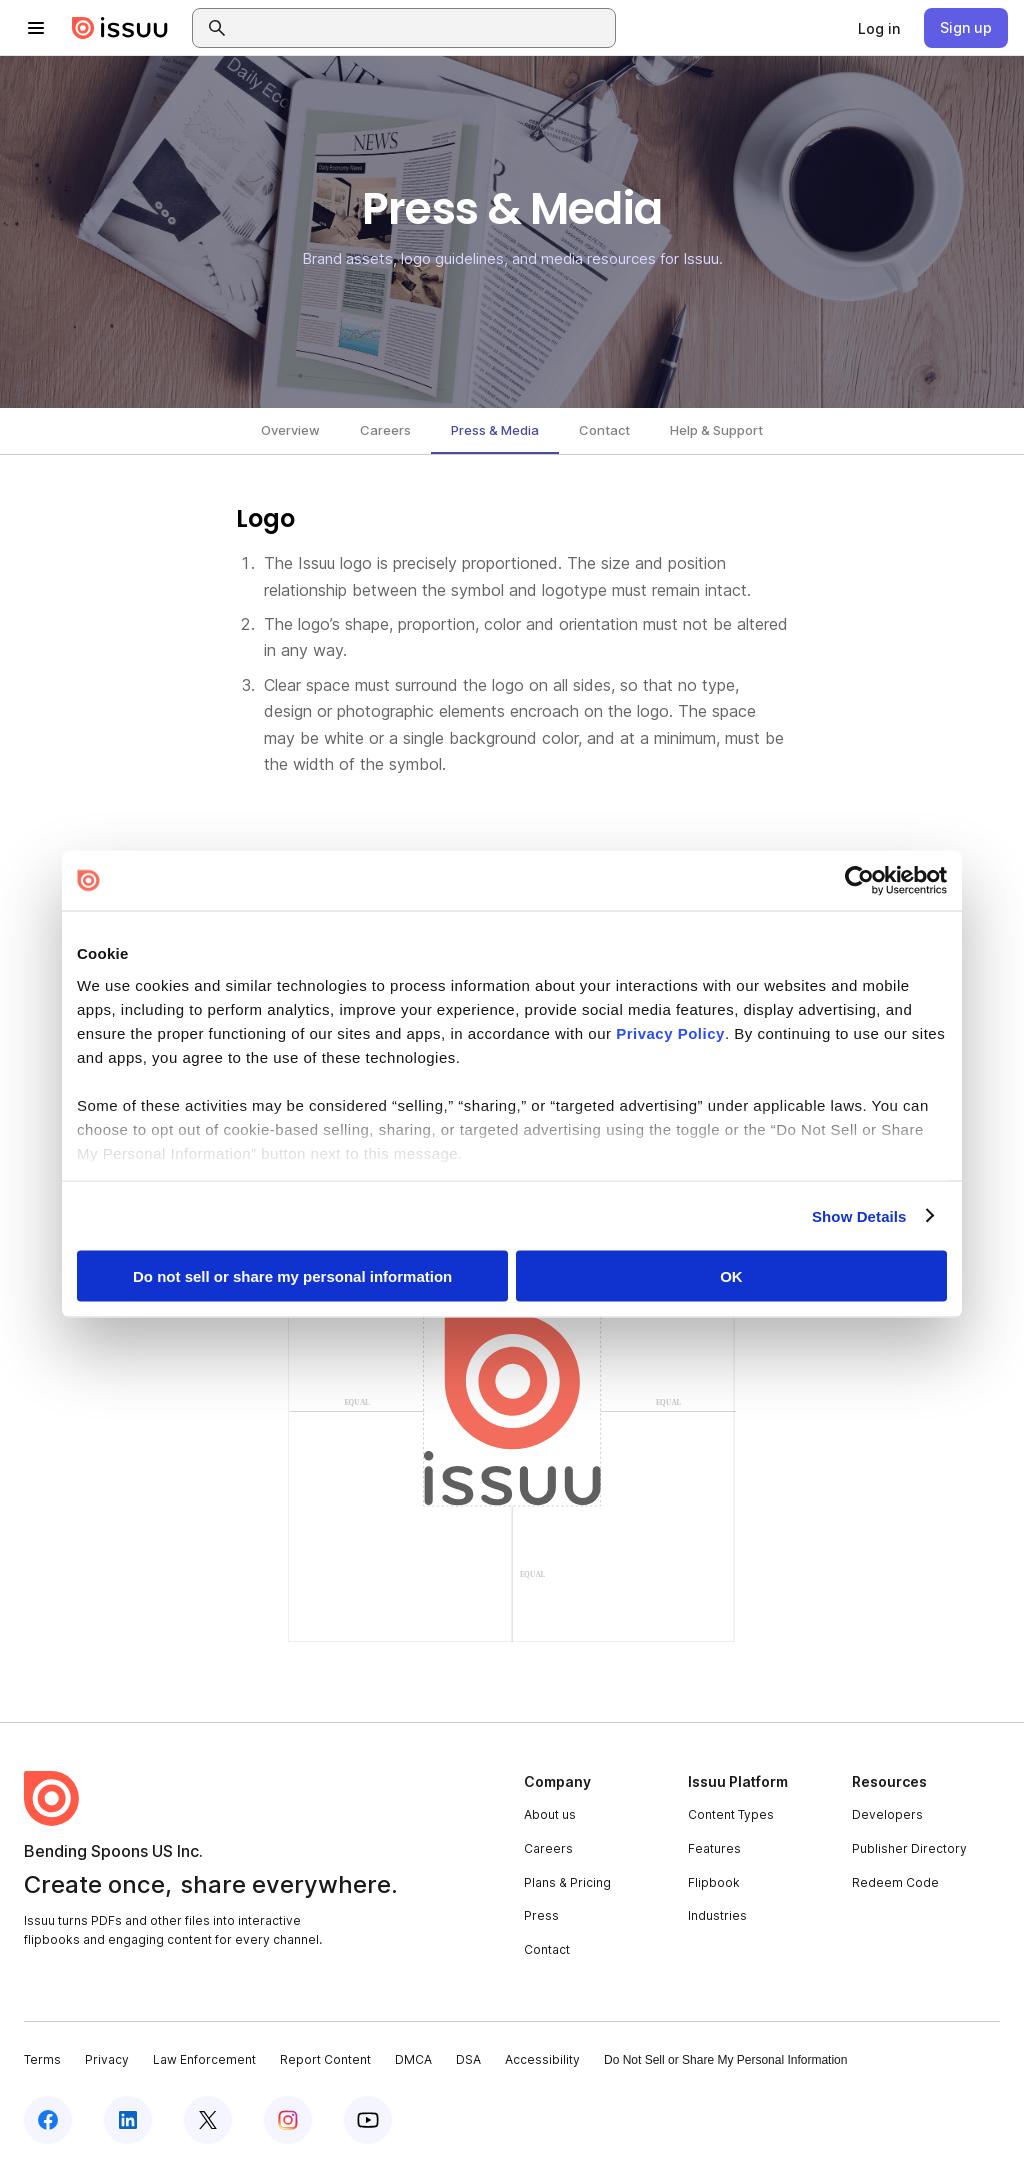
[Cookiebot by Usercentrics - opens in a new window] (859, 881)
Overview (290, 430)
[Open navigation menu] (36, 28)
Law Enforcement (204, 2059)
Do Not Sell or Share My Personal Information (725, 2060)
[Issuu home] (120, 28)
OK (731, 1276)
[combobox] (422, 28)
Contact (604, 430)
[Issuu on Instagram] (288, 2120)
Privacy (107, 2059)
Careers (385, 430)
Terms (42, 2059)
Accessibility (542, 2059)
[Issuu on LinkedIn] (128, 2120)
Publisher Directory (909, 1848)
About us (550, 1814)
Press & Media (495, 430)
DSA (468, 2059)
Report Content (325, 2059)
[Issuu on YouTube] (368, 2120)
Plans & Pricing (567, 1882)
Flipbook (714, 1882)
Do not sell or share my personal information (292, 1276)
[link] (879, 28)
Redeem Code (895, 1882)
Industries (717, 1915)
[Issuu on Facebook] (48, 2120)
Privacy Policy (670, 1032)
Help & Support (716, 430)
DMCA (413, 2059)
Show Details (859, 1215)
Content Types (731, 1814)
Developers (887, 1814)
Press (541, 1915)
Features (714, 1848)
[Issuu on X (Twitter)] (208, 2120)
